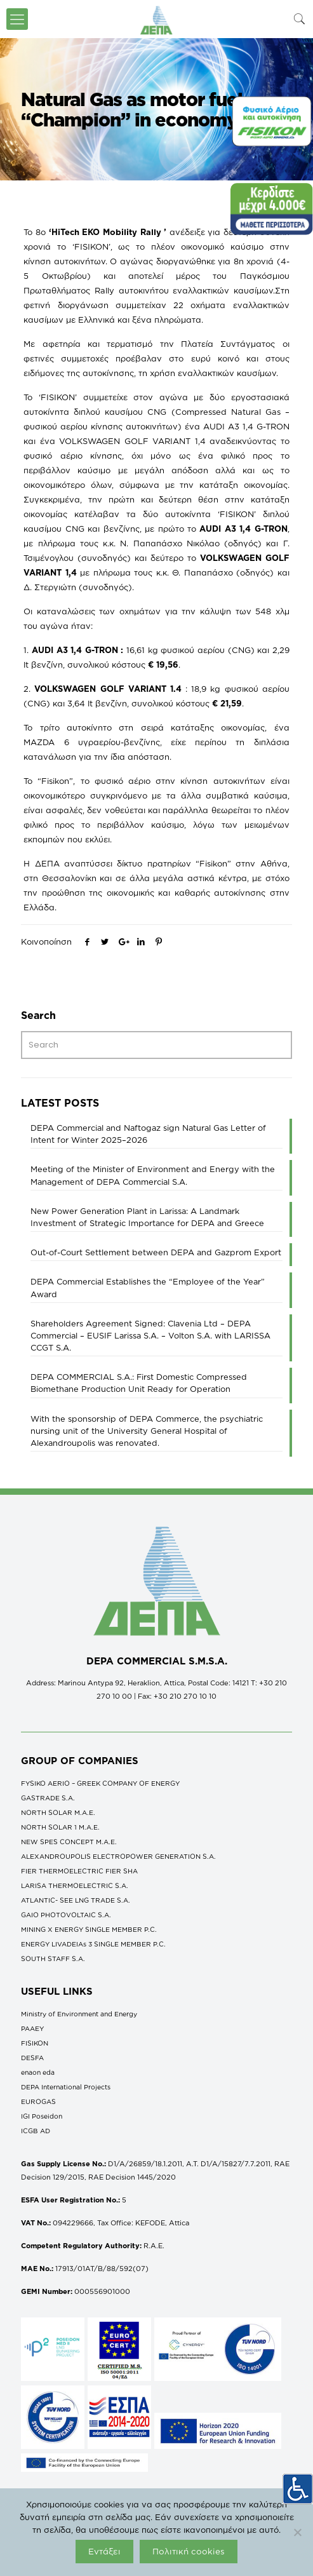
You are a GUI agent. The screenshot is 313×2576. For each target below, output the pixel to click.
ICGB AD (35, 2130)
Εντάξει (104, 2551)
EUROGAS (38, 2101)
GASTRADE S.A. (48, 1798)
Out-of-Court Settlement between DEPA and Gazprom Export (155, 1252)
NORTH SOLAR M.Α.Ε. (58, 1812)
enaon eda (38, 2072)
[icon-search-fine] (300, 18)
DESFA (32, 2057)
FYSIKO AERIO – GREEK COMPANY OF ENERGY (100, 1783)
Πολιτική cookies (188, 2551)
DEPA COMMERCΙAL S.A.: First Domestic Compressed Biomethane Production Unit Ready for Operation (138, 1382)
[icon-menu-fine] (17, 19)
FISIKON (34, 2043)
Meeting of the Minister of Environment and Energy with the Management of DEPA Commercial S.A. (152, 1174)
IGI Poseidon (41, 2116)
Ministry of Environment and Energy (79, 2014)
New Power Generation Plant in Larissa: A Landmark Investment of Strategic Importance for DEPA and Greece (147, 1216)
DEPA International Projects (65, 2087)
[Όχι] (297, 2532)
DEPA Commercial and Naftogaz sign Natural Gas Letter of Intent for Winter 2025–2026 (148, 1133)
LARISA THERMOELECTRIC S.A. (74, 1885)
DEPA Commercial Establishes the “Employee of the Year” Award (147, 1287)
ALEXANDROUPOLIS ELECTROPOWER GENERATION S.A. (118, 1856)
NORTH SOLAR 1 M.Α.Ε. (60, 1827)
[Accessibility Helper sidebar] (298, 2487)
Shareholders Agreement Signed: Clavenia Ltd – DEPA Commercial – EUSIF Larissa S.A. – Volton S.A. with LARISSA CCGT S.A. (150, 1335)
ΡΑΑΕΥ (32, 2028)
